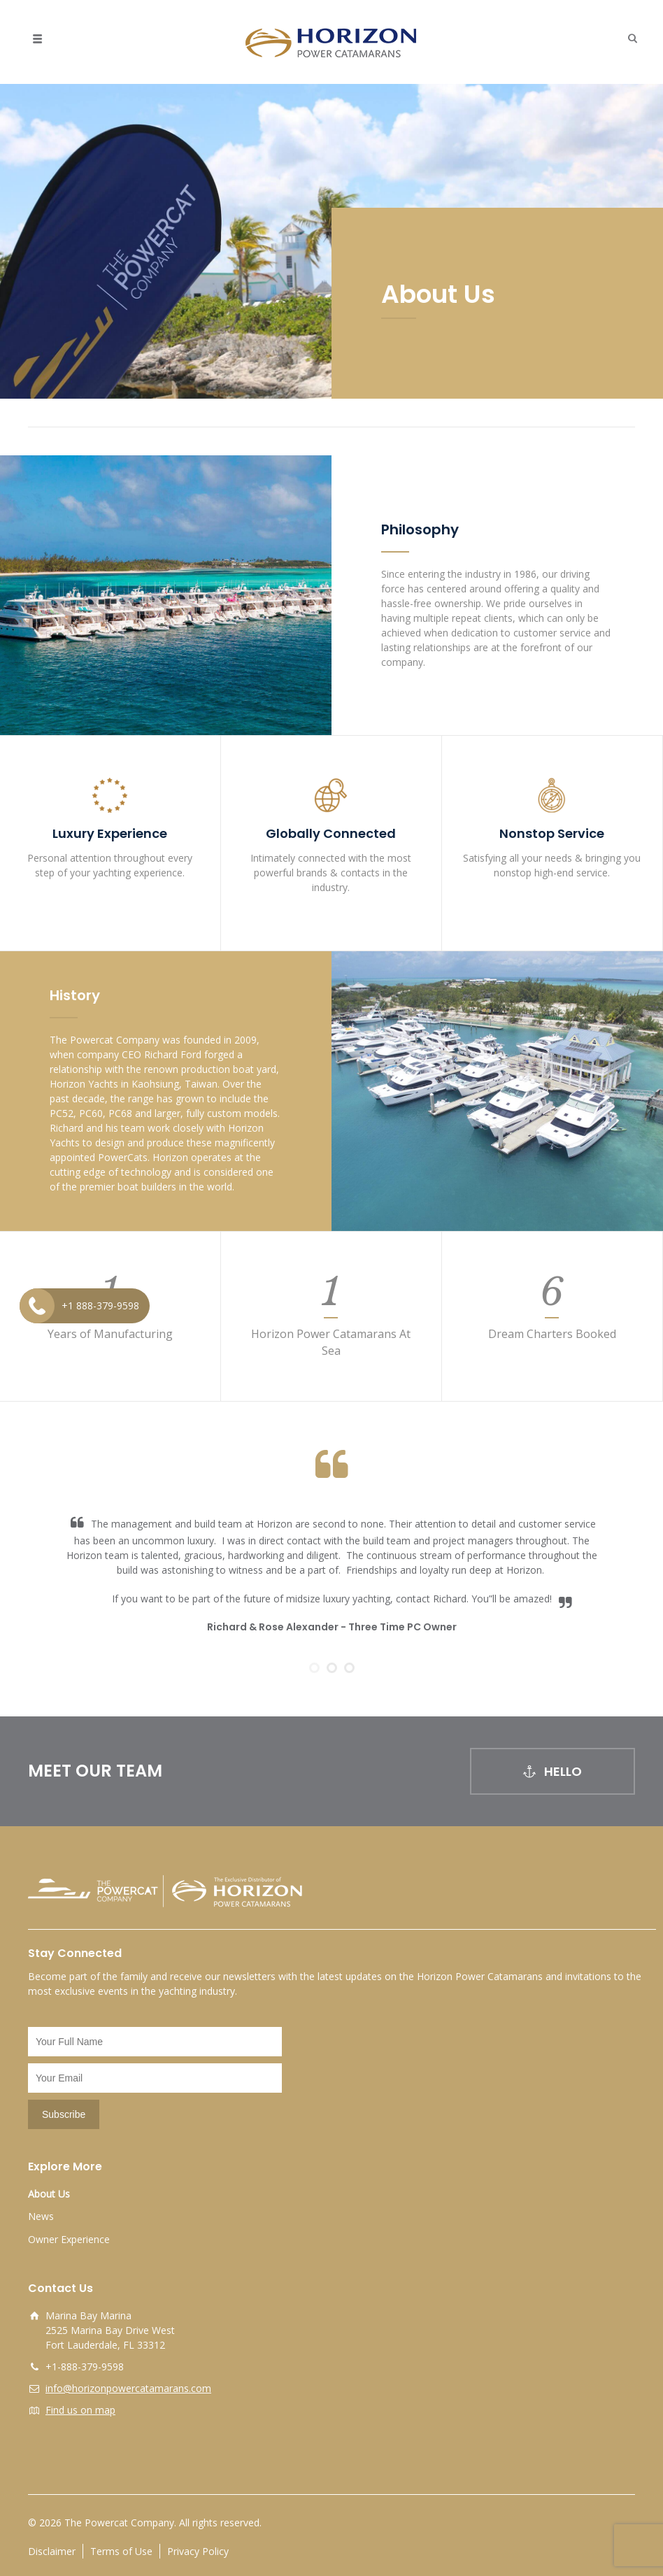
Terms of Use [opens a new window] (121, 2551)
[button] (629, 38)
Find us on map (80, 2410)
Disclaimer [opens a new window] (52, 2551)
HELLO (552, 1771)
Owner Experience (69, 2239)
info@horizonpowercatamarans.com (128, 2388)
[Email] (155, 2078)
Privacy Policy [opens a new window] (198, 2551)
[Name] (155, 2041)
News (41, 2216)
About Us (49, 2193)
